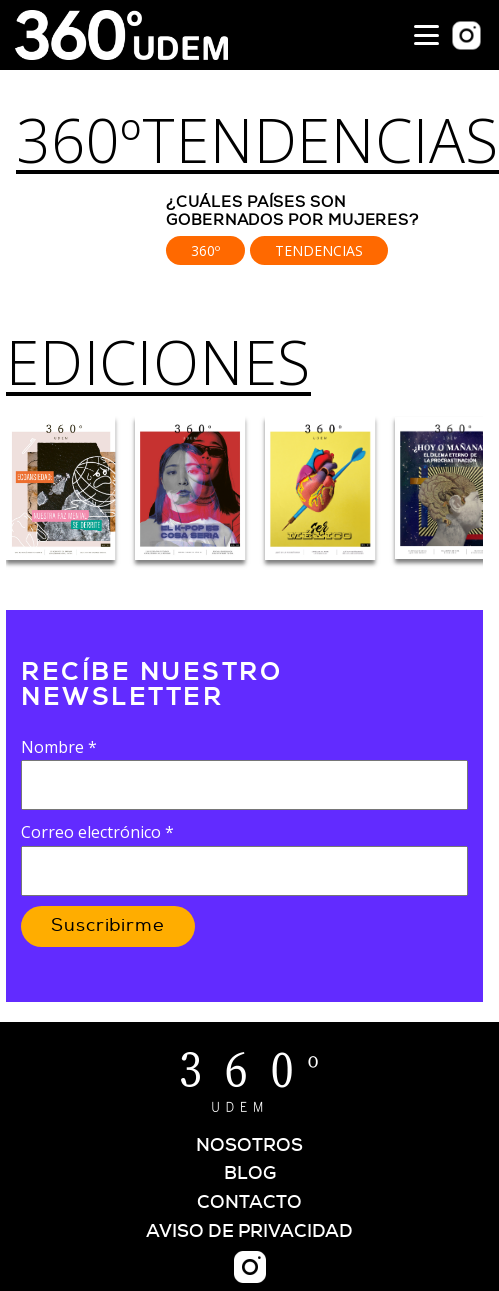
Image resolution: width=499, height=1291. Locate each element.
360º (79, 140)
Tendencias (319, 250)
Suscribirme (108, 926)
